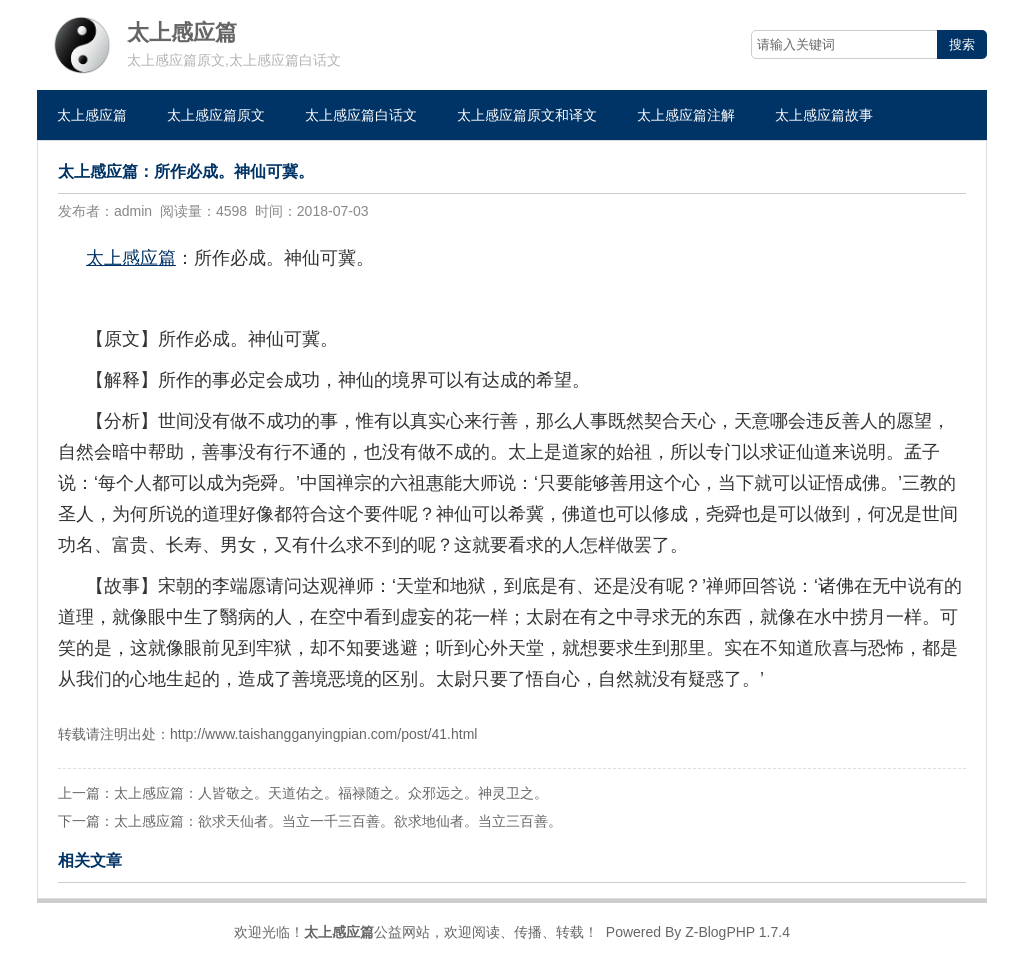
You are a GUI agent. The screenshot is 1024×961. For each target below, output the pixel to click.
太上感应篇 (92, 115)
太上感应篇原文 (216, 115)
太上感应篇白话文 (361, 115)
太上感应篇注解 (686, 115)
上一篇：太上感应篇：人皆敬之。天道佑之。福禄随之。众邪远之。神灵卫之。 (303, 793)
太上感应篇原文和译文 (527, 115)
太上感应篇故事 (824, 115)
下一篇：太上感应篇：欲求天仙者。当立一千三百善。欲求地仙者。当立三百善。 (310, 821)
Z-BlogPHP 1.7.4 (737, 932)
